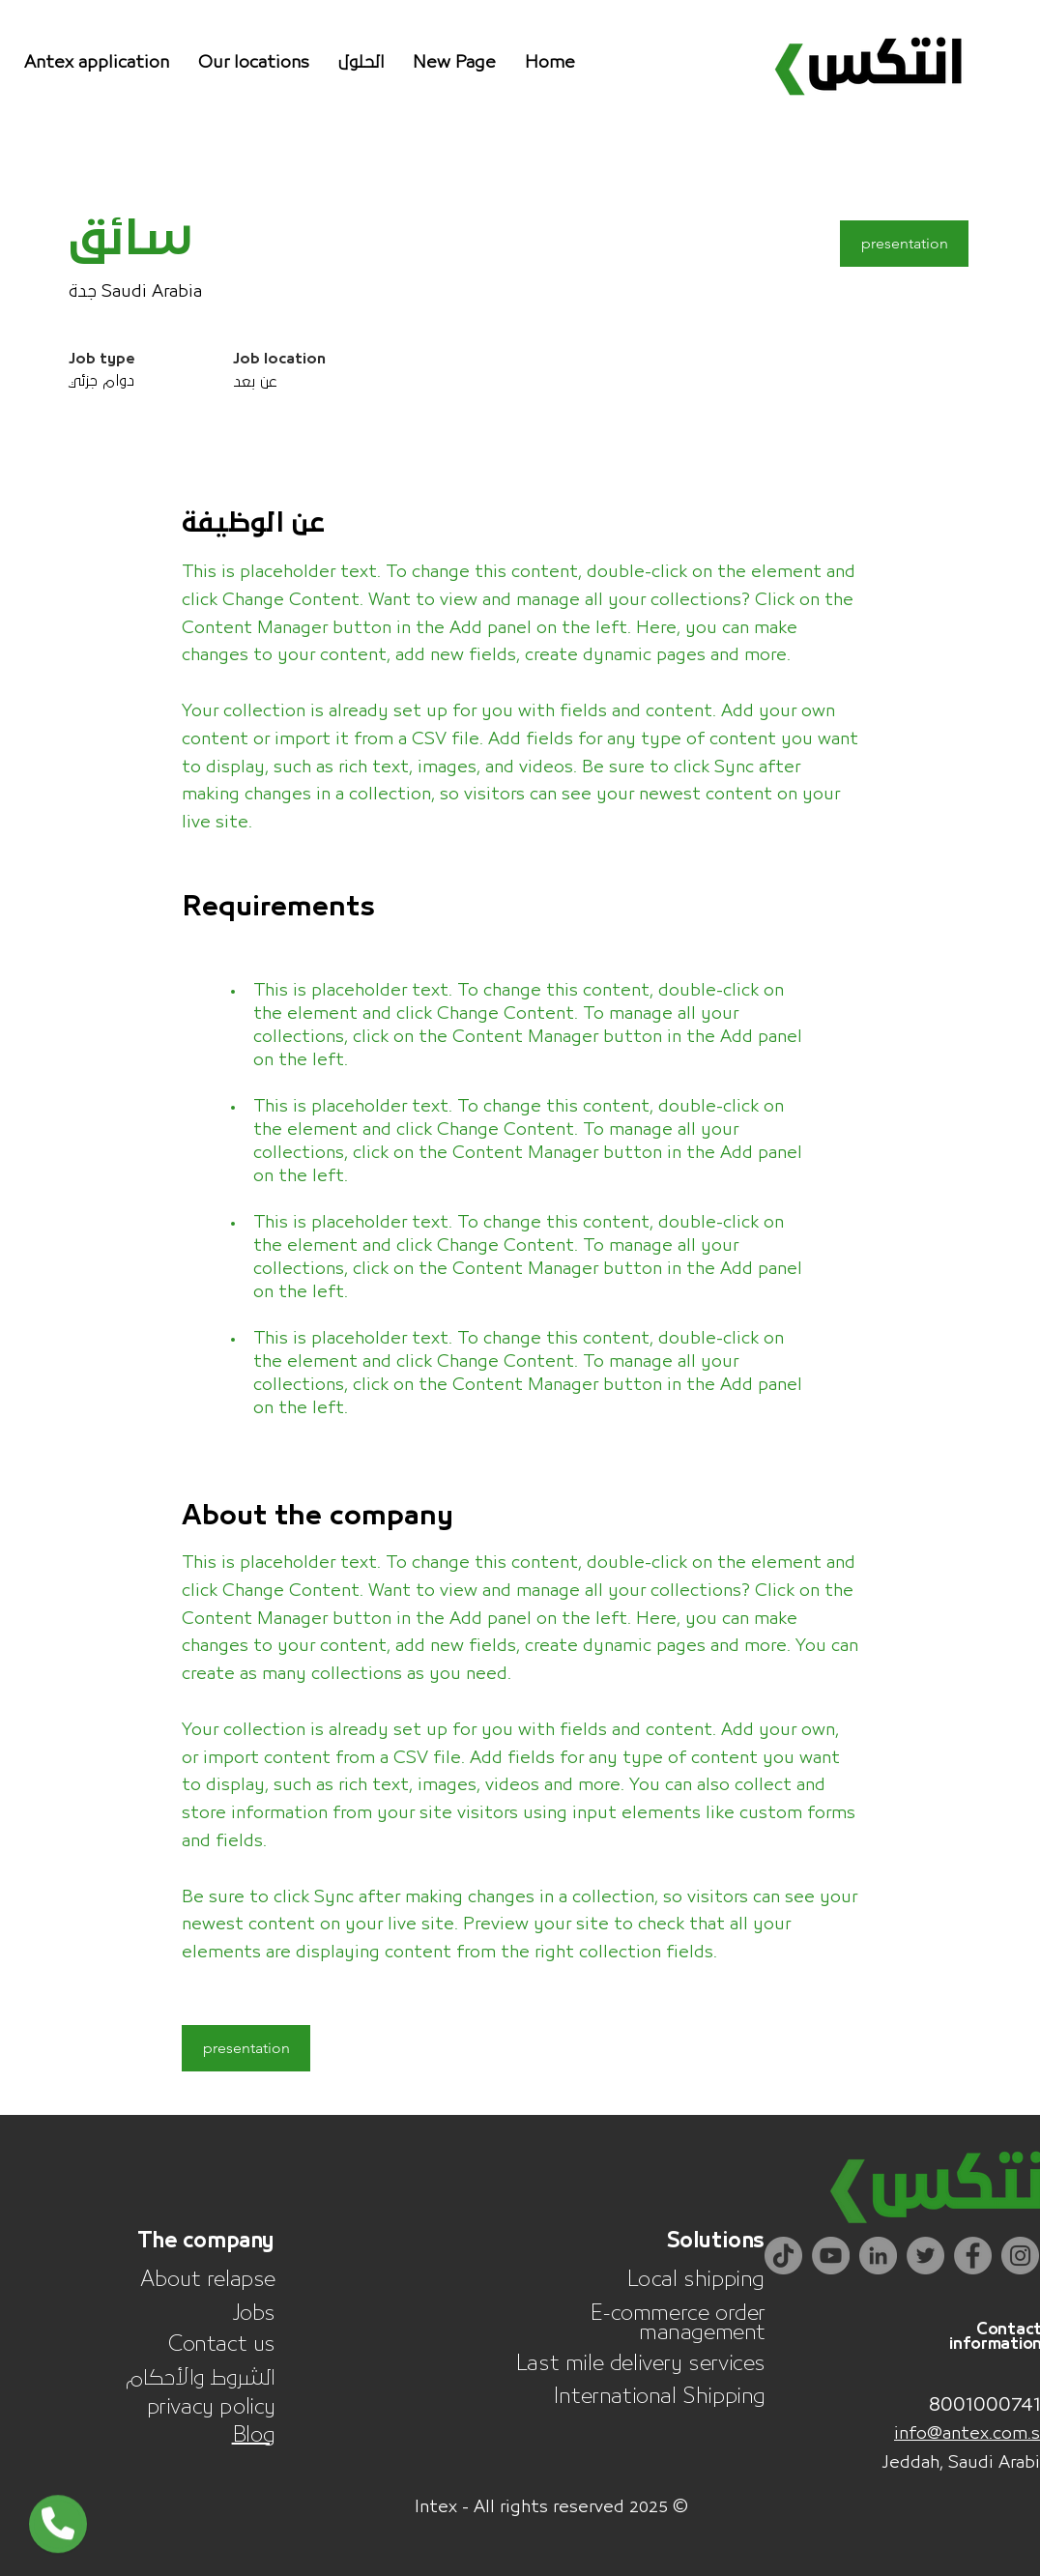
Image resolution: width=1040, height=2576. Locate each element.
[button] (361, 62)
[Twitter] (925, 2255)
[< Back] (137, 178)
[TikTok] (783, 2255)
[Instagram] (1020, 2255)
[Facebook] (973, 2255)
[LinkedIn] (878, 2255)
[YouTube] (831, 2255)
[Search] (973, 71)
